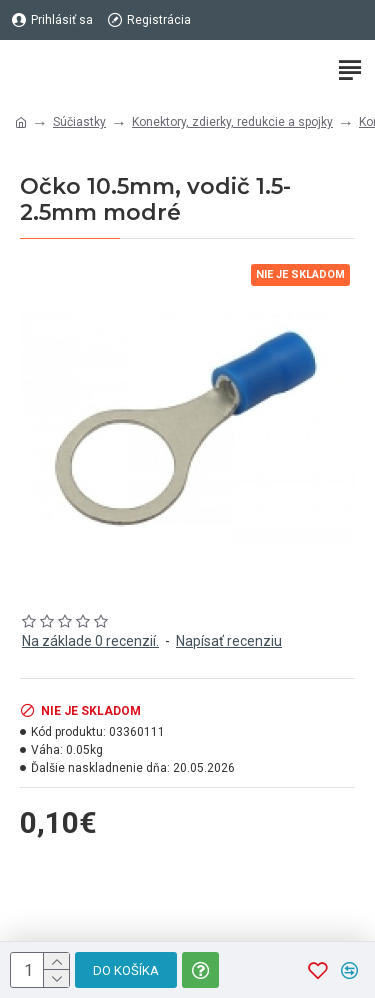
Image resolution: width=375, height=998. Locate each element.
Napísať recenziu (229, 641)
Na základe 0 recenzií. (90, 641)
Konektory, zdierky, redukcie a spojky (232, 122)
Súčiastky (79, 122)
